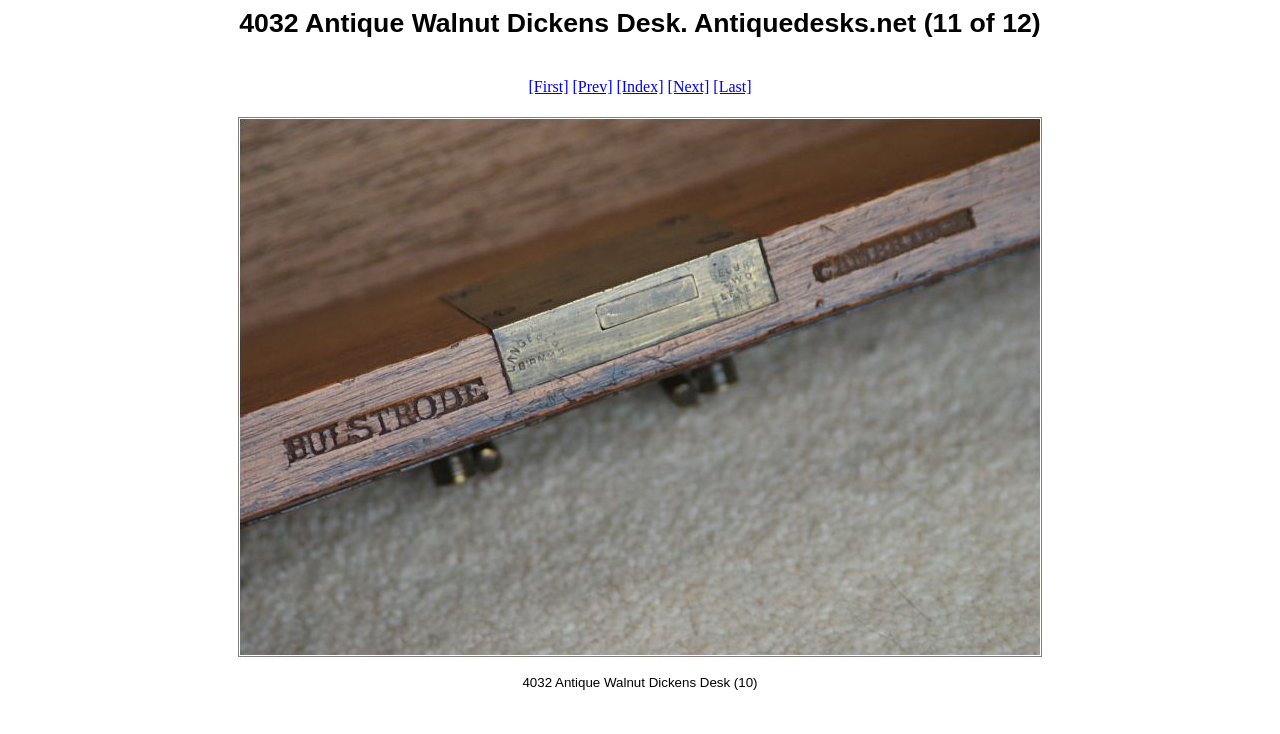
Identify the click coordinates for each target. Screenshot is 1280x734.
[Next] (689, 86)
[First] (548, 86)
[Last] (732, 86)
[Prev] (592, 86)
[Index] (639, 86)
